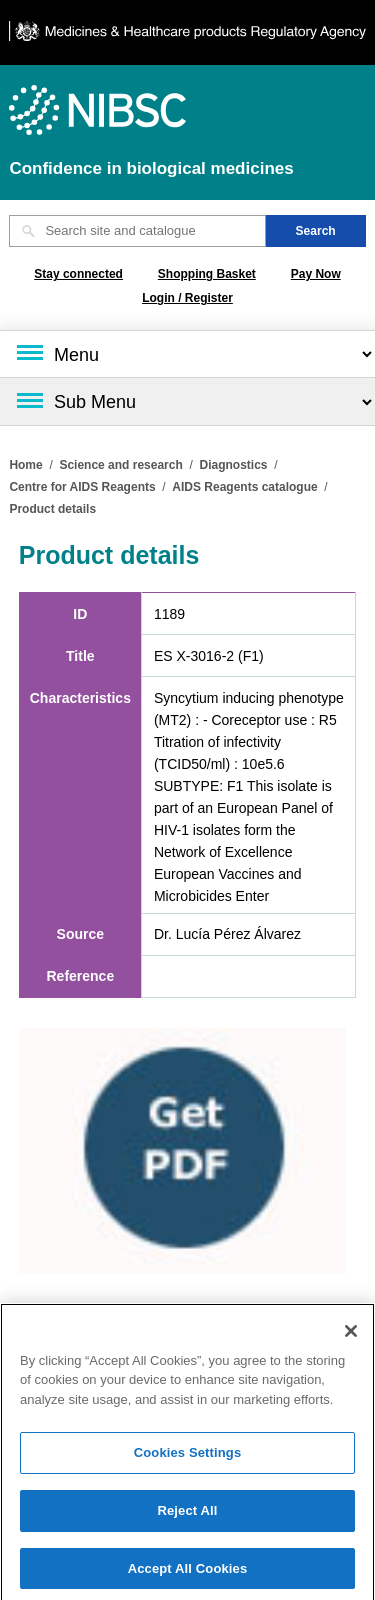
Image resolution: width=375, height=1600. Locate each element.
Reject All (187, 1514)
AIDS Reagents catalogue (244, 487)
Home (25, 465)
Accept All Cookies (188, 1572)
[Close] (351, 1335)
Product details (52, 509)
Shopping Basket (207, 274)
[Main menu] (187, 354)
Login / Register (187, 298)
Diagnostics (233, 465)
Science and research (120, 465)
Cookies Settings (188, 1456)
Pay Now (316, 274)
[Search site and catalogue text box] (137, 231)
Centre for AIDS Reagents (82, 487)
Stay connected (78, 274)
